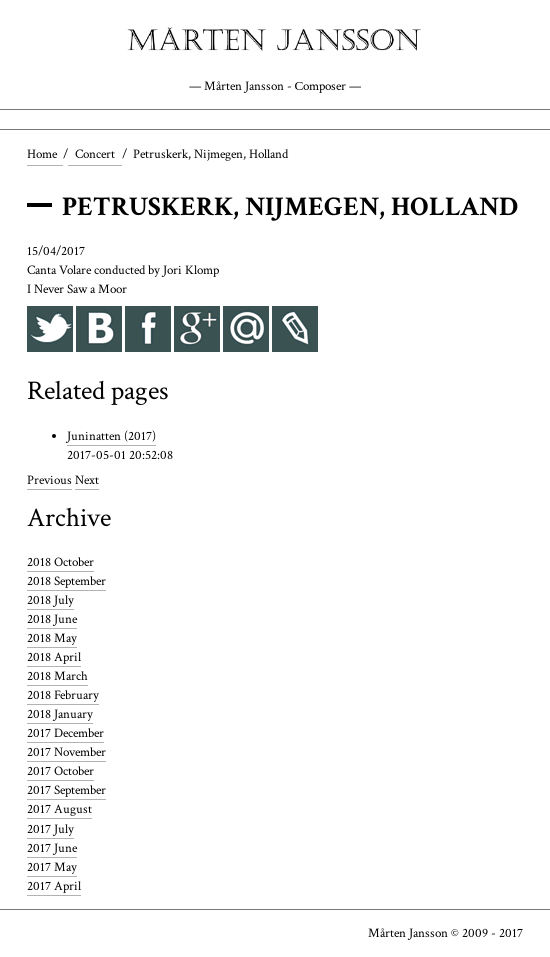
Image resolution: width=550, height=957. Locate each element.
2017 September (66, 791)
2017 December (65, 733)
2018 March (57, 676)
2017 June (52, 848)
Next (87, 481)
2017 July (50, 829)
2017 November (66, 753)
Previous (49, 481)
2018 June (52, 619)
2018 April (54, 657)
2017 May (52, 867)
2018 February (63, 695)
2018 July (50, 600)
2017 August (59, 810)
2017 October (60, 772)
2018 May (52, 638)
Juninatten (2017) (111, 436)
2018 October (60, 562)
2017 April (54, 886)
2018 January (60, 714)
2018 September (66, 581)
